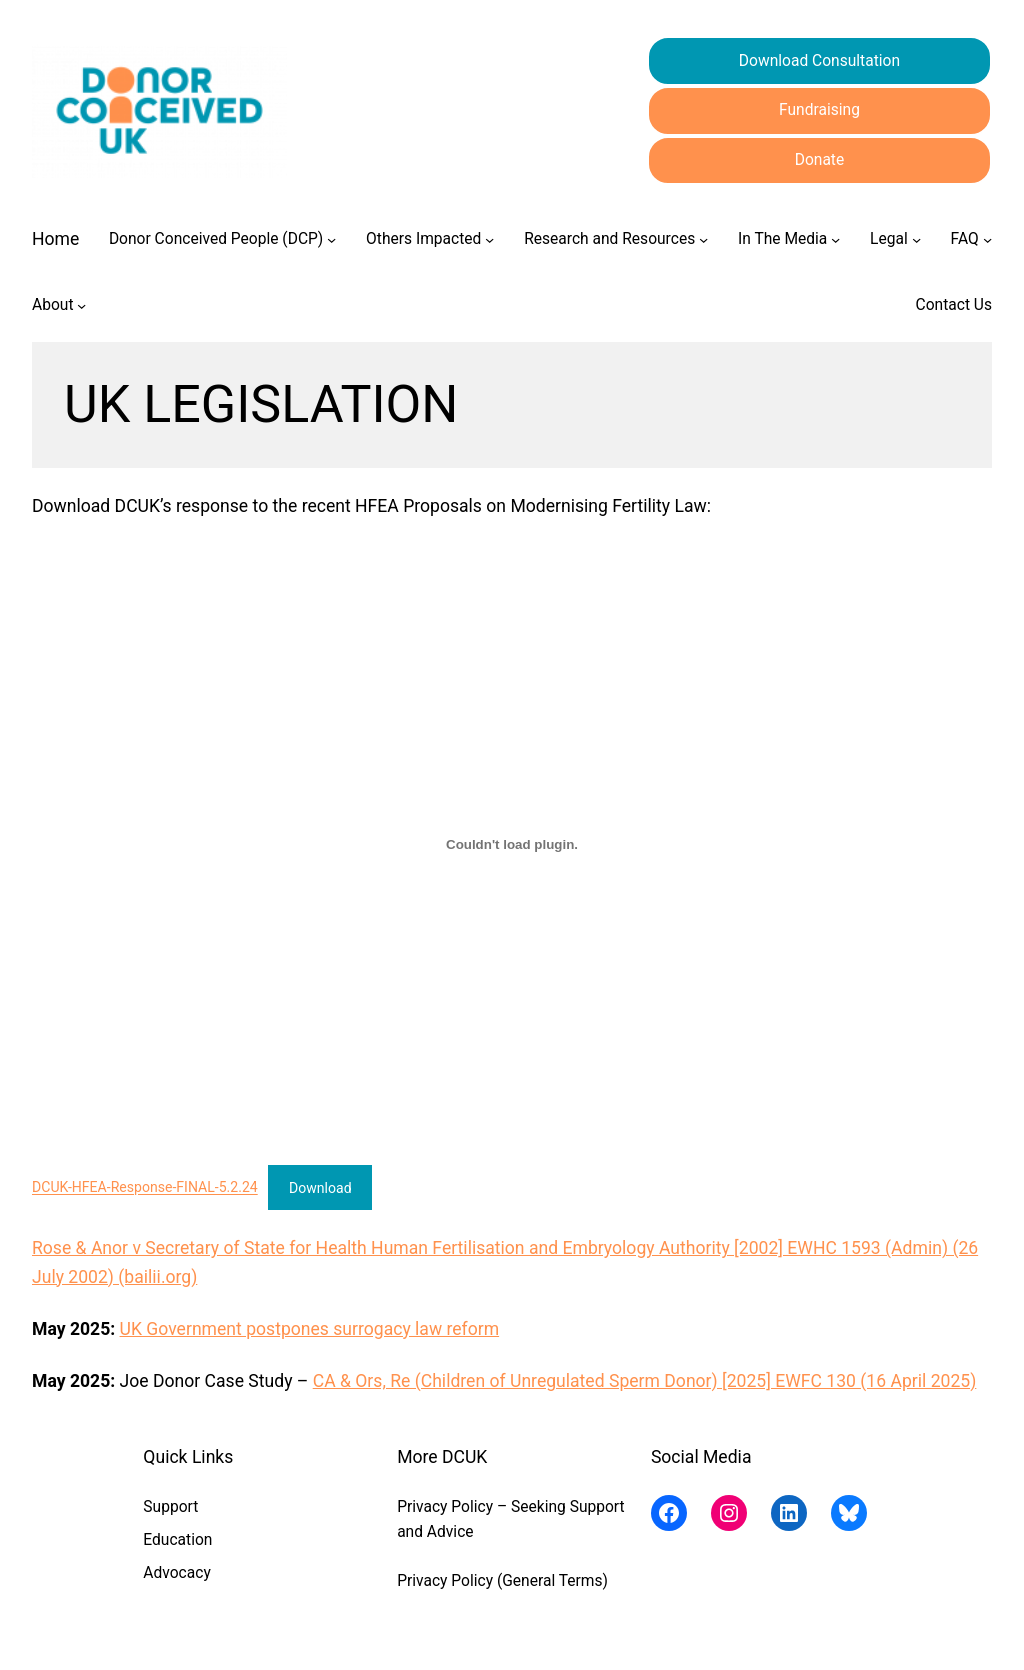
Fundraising (819, 110)
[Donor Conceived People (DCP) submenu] (331, 239)
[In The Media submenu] (835, 239)
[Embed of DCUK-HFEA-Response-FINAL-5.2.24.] (512, 845)
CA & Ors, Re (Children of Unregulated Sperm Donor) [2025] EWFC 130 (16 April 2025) (645, 1381)
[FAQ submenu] (987, 239)
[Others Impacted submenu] (489, 239)
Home (55, 239)
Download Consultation (819, 61)
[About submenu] (81, 305)
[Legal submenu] (916, 239)
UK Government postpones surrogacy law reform (310, 1329)
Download (320, 1188)
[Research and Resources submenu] (703, 239)
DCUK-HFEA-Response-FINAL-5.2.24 (145, 1188)
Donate (820, 160)
